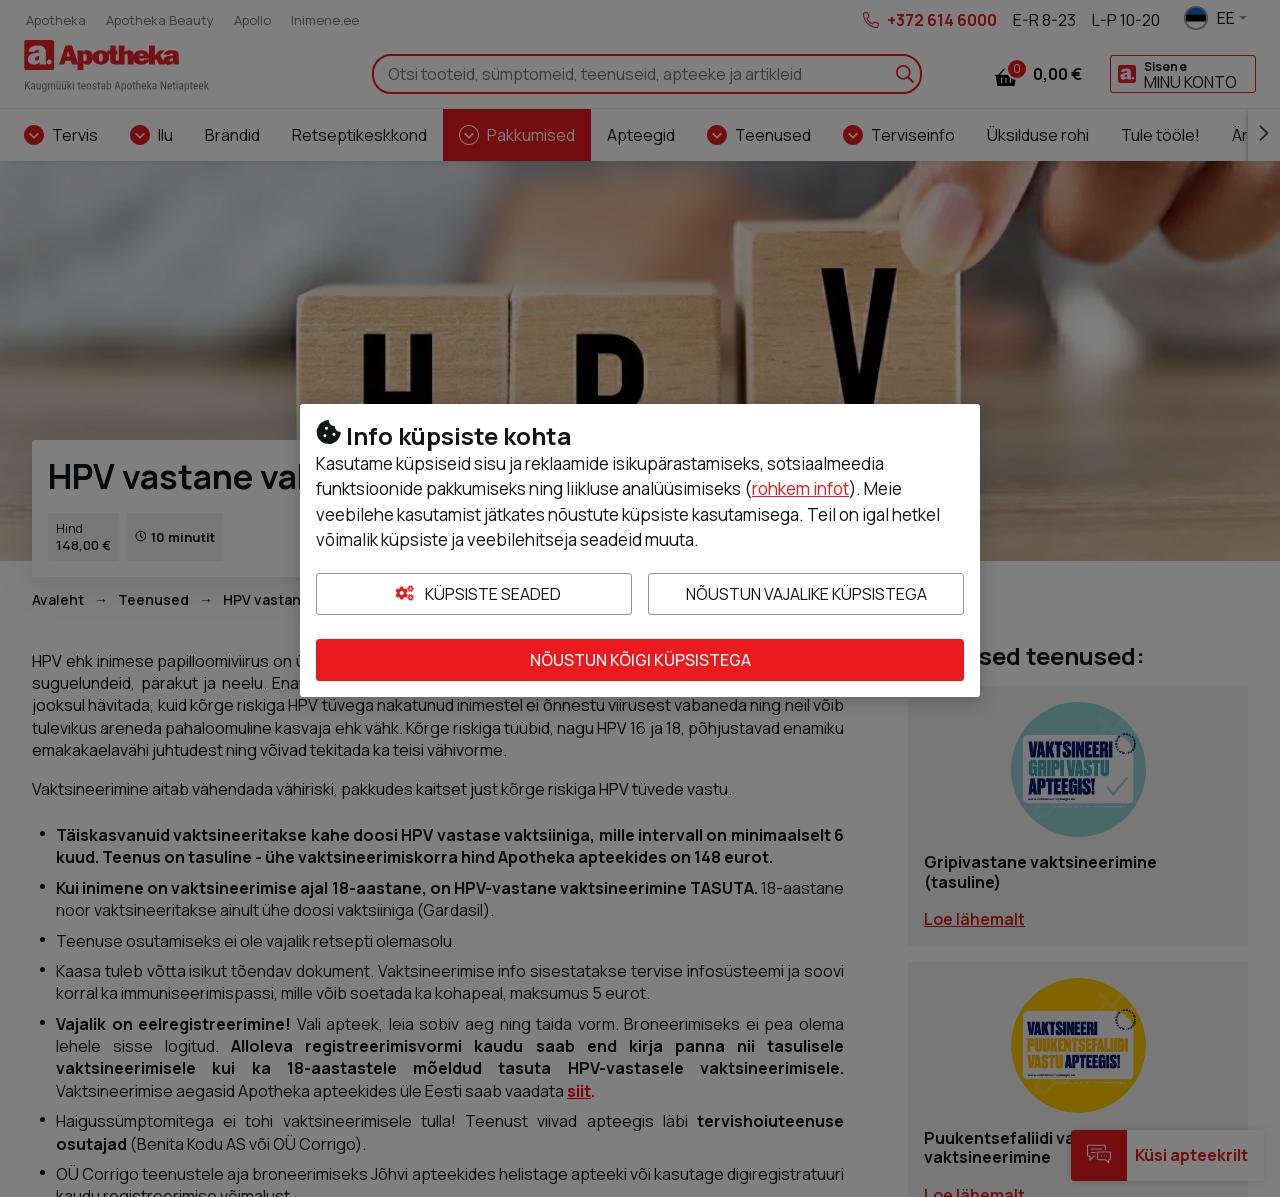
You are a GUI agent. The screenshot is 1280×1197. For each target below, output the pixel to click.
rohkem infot (800, 488)
